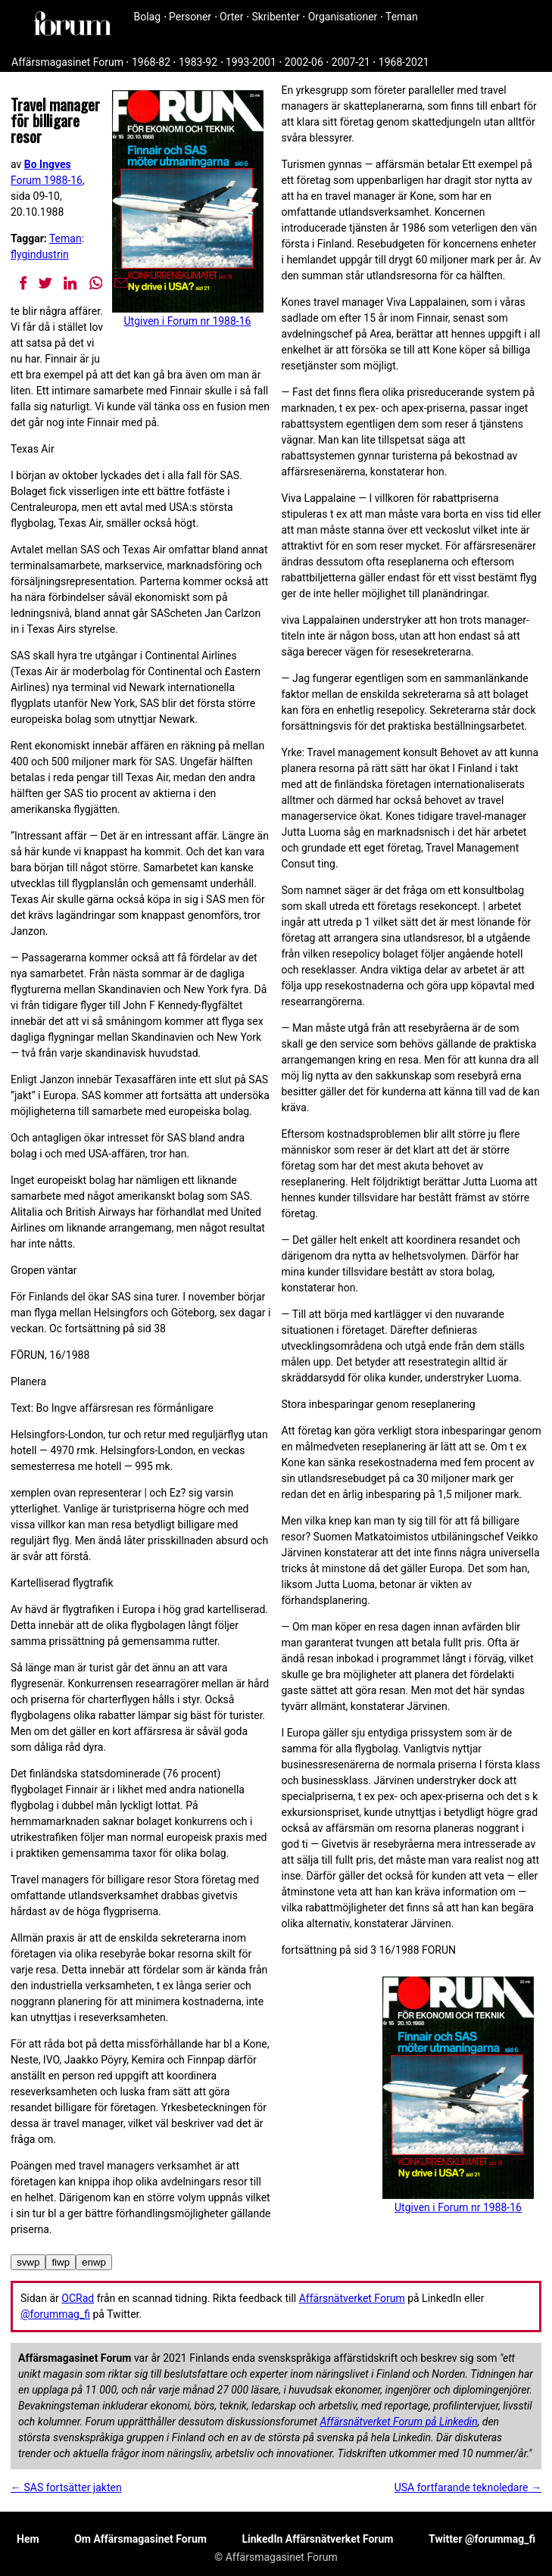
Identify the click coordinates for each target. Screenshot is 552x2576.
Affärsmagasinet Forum (67, 62)
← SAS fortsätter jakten (66, 2487)
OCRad (77, 2298)
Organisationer (343, 17)
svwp (28, 2262)
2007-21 (351, 62)
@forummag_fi (55, 2314)
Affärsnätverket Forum (352, 2298)
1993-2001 (251, 62)
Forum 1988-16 (47, 180)
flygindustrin (40, 254)
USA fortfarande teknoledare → (468, 2487)
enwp (94, 2262)
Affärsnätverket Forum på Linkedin (398, 2422)
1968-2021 (404, 62)
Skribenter (275, 17)
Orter (231, 17)
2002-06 (304, 62)
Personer (190, 17)
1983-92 (198, 62)
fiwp (60, 2262)
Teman (401, 17)
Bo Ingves (47, 164)
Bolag (147, 17)
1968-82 (151, 62)
